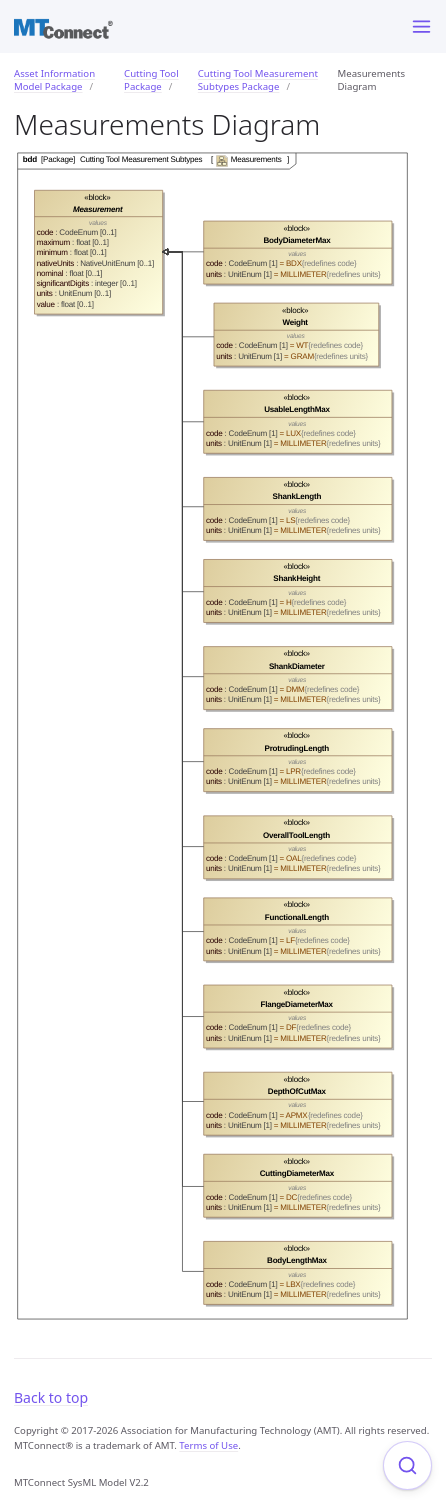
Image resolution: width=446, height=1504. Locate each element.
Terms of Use (208, 1445)
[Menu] (421, 26)
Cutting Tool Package (151, 80)
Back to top (51, 1397)
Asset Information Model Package (54, 80)
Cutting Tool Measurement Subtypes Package (258, 80)
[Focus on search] (407, 1465)
